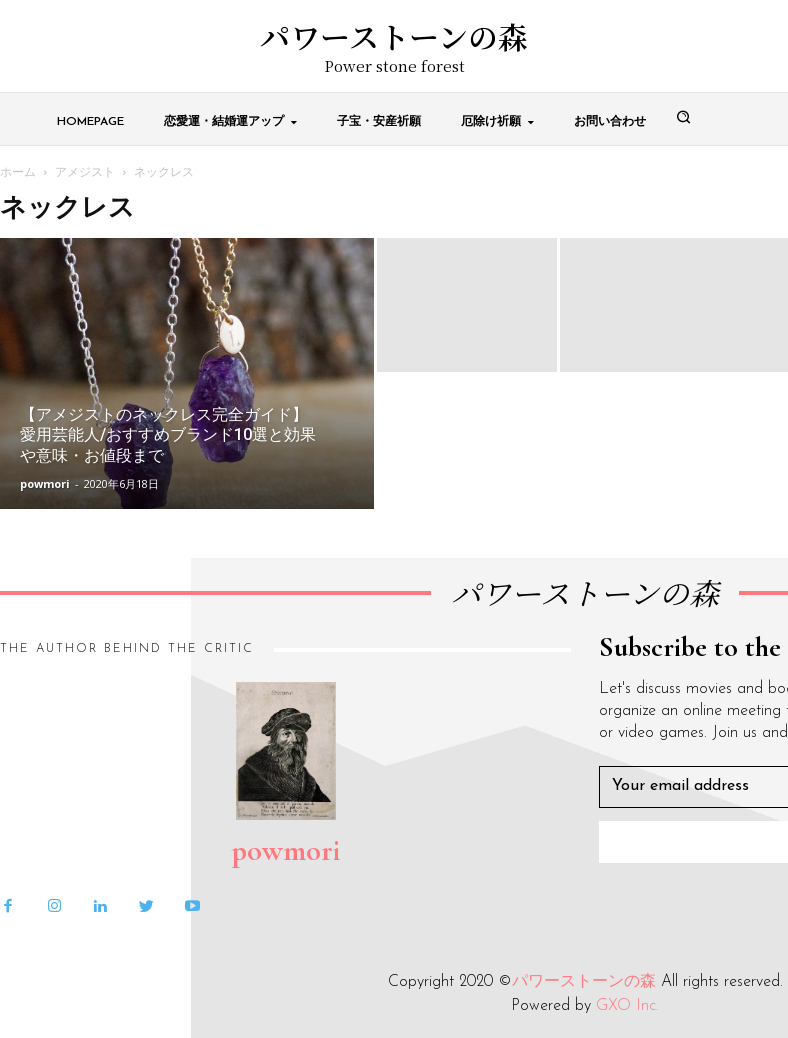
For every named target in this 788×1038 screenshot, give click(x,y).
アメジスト (85, 171)
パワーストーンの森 (584, 982)
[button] (684, 118)
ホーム (18, 171)
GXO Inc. (627, 1006)
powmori (45, 483)
